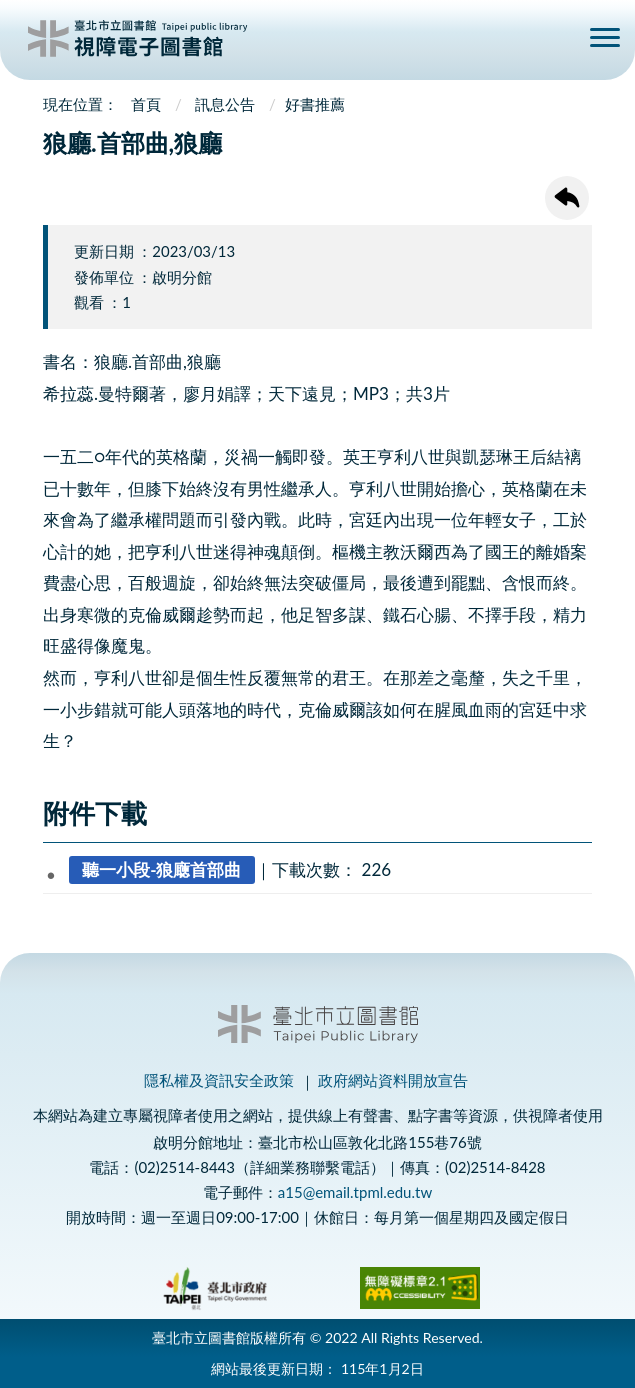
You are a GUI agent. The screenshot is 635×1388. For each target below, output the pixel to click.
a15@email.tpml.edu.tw (355, 1192)
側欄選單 (605, 37)
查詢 (557, 41)
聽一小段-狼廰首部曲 (161, 869)
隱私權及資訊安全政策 (219, 1080)
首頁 (146, 104)
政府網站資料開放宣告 (393, 1080)
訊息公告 (225, 104)
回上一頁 (567, 198)
